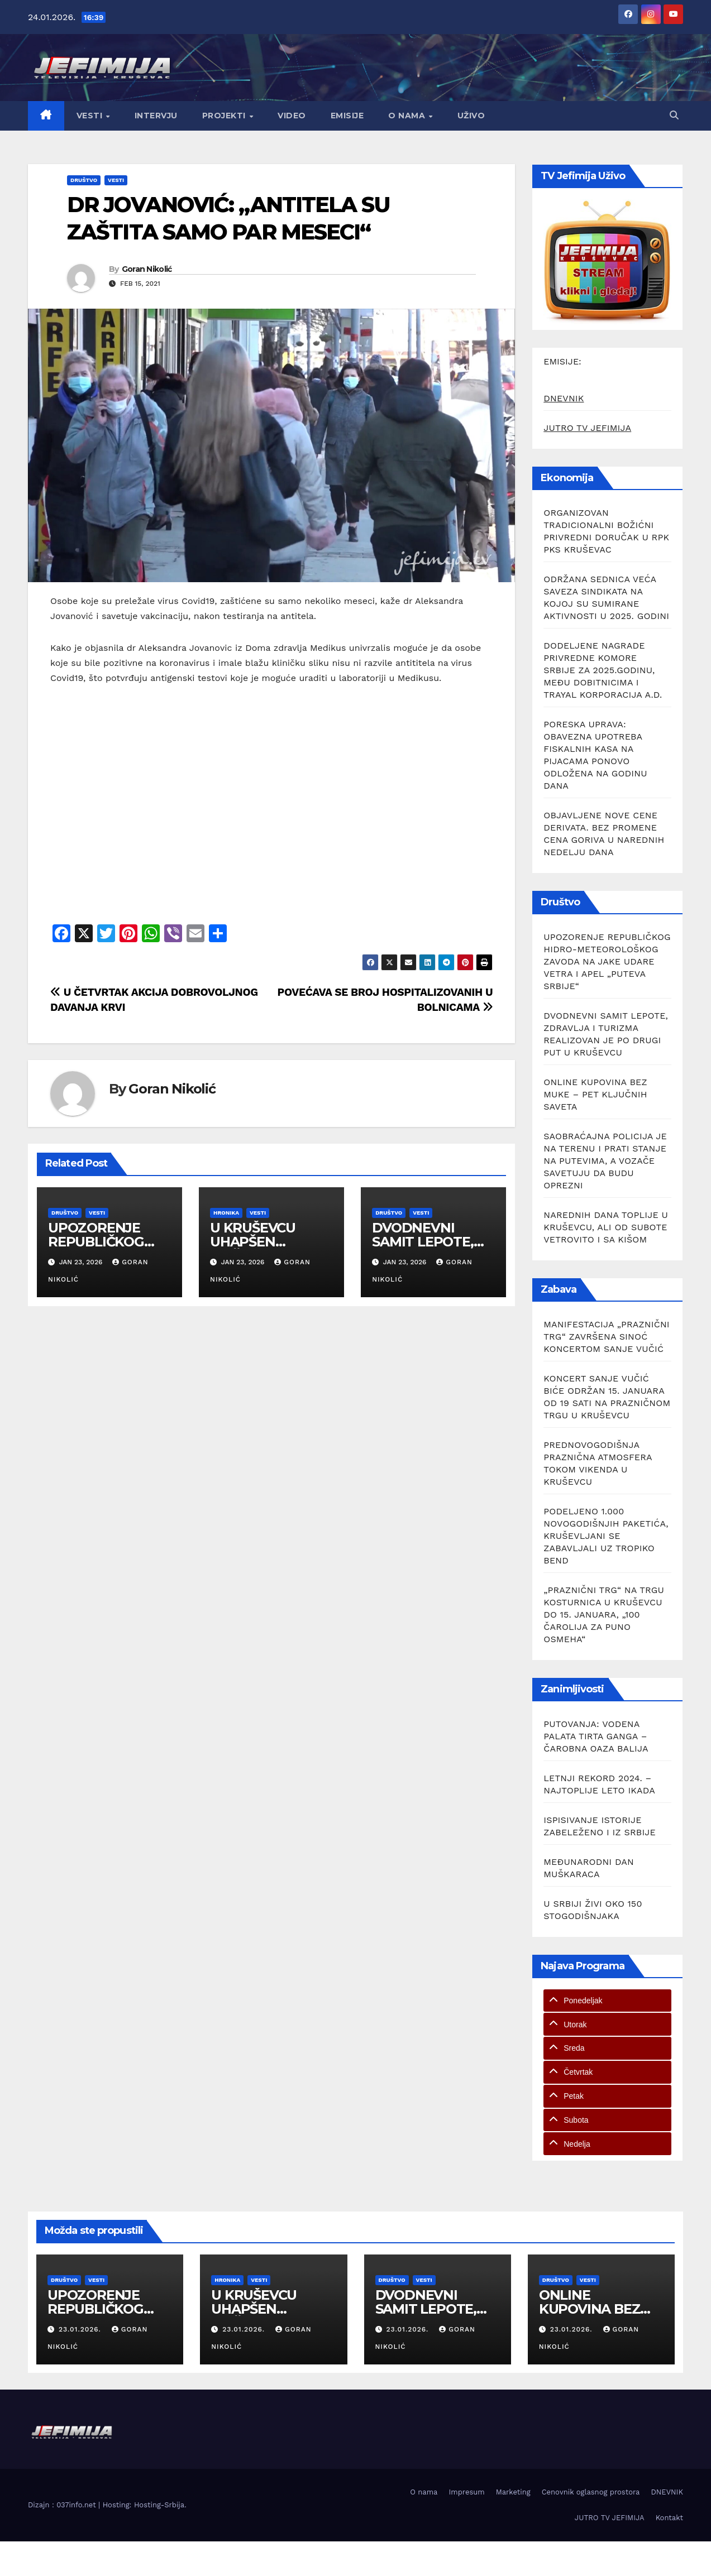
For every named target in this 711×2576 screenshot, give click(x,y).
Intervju (156, 116)
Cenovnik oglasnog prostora (591, 2492)
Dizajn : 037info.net (63, 2505)
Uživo (471, 116)
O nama (408, 116)
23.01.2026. (81, 2329)
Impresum (466, 2492)
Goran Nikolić (147, 269)
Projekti (225, 116)
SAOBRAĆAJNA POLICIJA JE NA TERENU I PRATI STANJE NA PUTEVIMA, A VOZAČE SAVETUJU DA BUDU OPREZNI (605, 1161)
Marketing (513, 2492)
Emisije (347, 116)
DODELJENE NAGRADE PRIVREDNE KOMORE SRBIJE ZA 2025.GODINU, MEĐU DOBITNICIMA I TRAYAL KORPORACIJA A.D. (602, 670)
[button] (674, 115)
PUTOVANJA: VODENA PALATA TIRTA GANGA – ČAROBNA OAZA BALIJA (595, 1736)
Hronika (226, 1213)
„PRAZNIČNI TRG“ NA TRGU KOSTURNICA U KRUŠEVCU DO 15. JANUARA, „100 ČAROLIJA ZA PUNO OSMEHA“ (603, 1614)
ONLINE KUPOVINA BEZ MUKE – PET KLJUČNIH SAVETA (595, 1094)
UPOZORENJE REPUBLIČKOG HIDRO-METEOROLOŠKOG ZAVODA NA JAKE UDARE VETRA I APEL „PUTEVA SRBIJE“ (607, 961)
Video (292, 116)
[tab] (607, 2000)
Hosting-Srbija (159, 2505)
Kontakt (669, 2517)
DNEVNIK (563, 398)
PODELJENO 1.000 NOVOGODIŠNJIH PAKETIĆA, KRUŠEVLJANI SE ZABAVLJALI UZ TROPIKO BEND (606, 1536)
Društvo (83, 180)
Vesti (91, 116)
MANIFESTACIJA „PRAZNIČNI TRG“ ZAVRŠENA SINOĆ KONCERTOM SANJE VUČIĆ (606, 1336)
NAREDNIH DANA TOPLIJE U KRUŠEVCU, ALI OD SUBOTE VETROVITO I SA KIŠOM (605, 1227)
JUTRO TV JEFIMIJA (587, 428)
